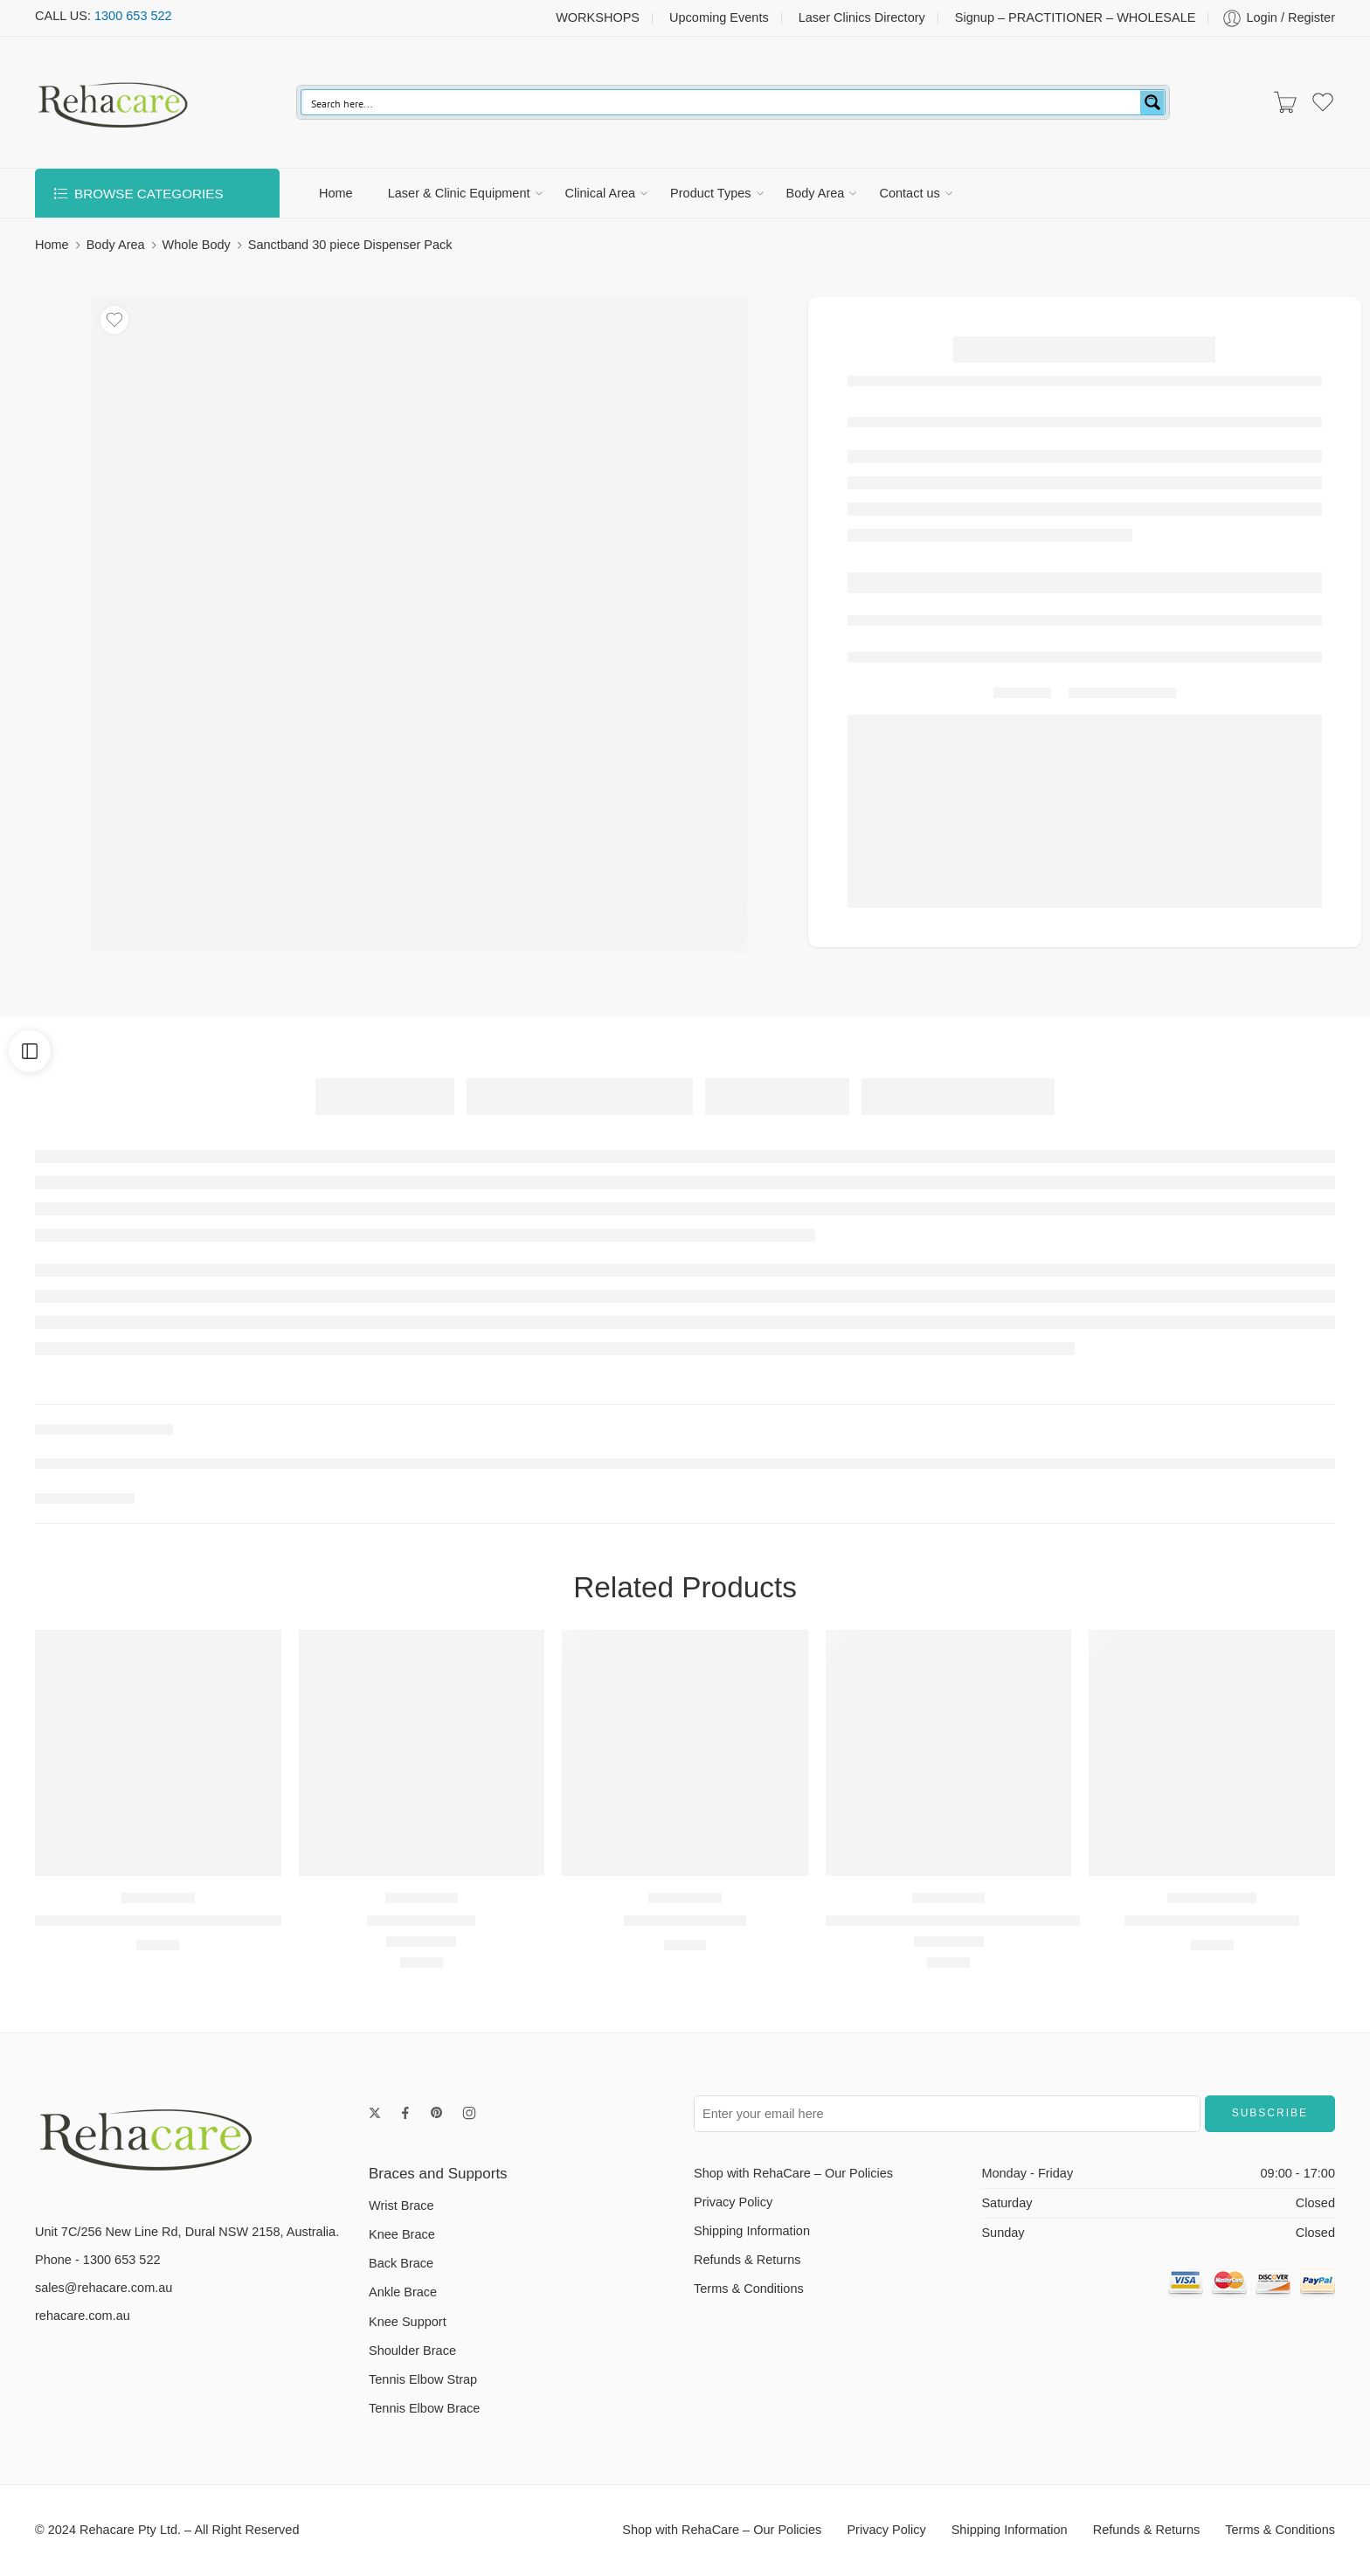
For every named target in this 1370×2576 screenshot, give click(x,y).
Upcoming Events (719, 17)
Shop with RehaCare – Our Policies (793, 2173)
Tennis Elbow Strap (423, 2379)
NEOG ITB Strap (421, 1920)
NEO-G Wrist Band (685, 1920)
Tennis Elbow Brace (424, 2408)
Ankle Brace (403, 2292)
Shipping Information (752, 2231)
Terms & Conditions (749, 2289)
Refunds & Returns (747, 2260)
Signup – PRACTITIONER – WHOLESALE (1075, 17)
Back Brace (401, 2263)
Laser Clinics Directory (862, 17)
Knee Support (407, 2322)
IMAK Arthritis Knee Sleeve (1211, 1920)
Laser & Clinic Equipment (459, 193)
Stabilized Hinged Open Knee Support (158, 1920)
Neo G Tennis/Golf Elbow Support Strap (954, 1920)
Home (336, 193)
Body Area (815, 193)
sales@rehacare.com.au (103, 2288)
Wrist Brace (401, 2205)
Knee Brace (402, 2234)
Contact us (909, 193)
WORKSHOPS (598, 17)
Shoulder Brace (412, 2351)
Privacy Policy (733, 2202)
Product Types (710, 193)
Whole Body (197, 245)
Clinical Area (600, 193)
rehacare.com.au (82, 2316)
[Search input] (721, 102)
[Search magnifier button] (1152, 102)
